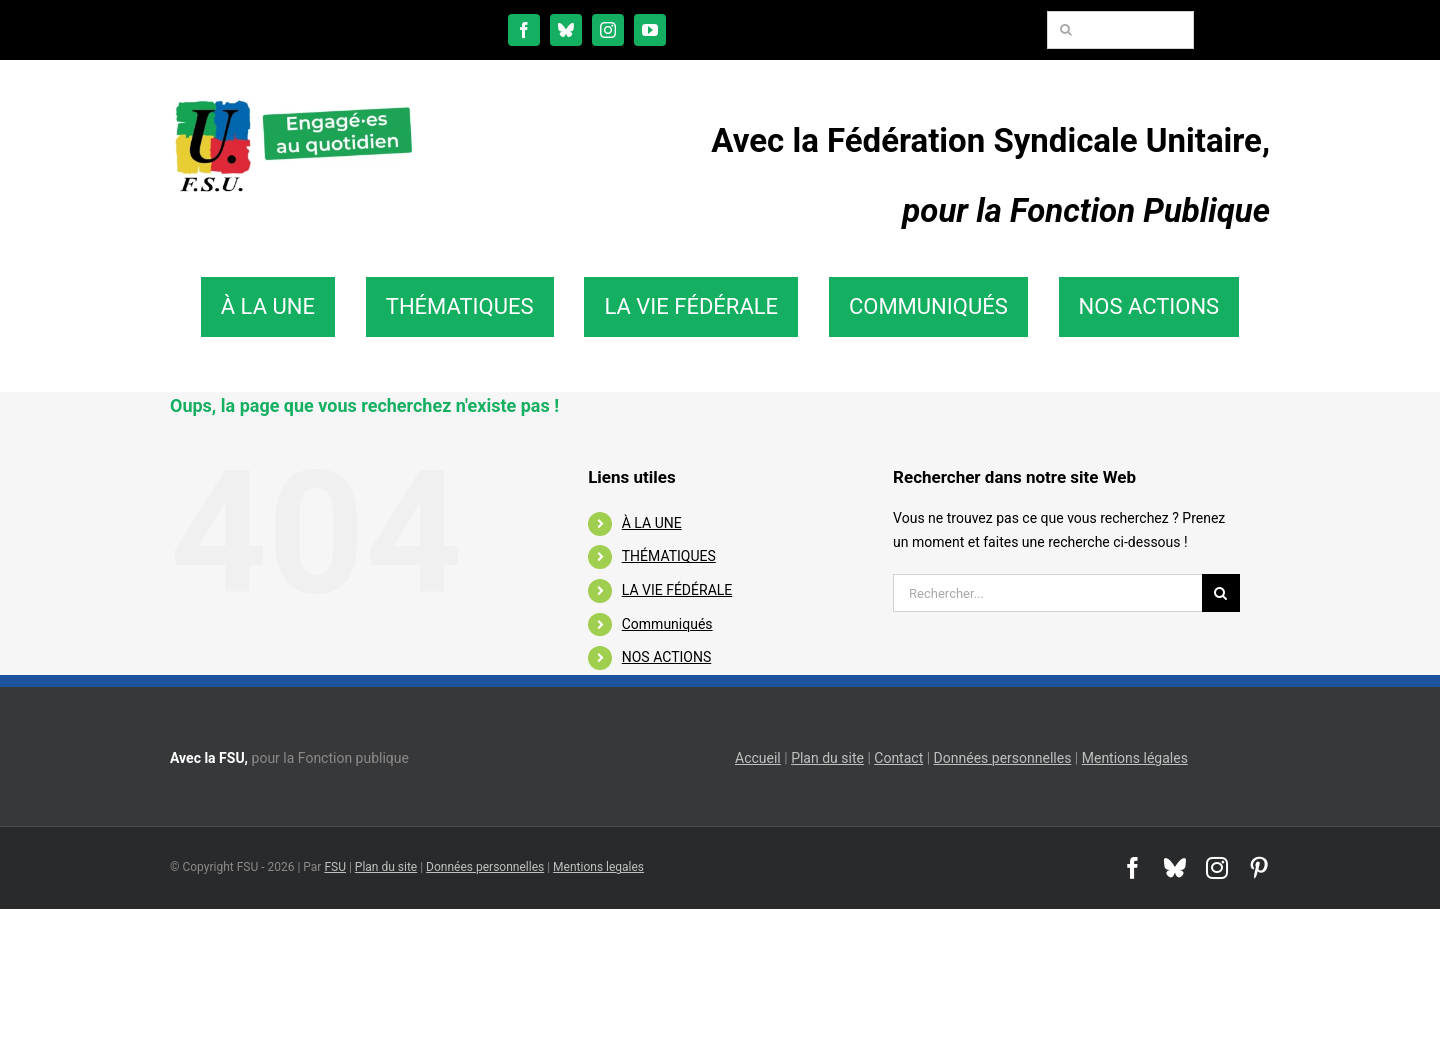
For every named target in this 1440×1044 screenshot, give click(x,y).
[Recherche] (1066, 30)
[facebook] (524, 30)
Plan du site (827, 758)
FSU (335, 867)
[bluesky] (566, 30)
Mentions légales (1135, 758)
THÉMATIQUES (669, 556)
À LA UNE (652, 523)
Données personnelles (1003, 758)
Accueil (758, 758)
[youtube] (650, 30)
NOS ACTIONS (666, 657)
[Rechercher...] (1047, 593)
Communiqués (667, 624)
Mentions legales (598, 867)
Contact (898, 758)
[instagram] (608, 30)
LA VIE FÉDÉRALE (677, 590)
